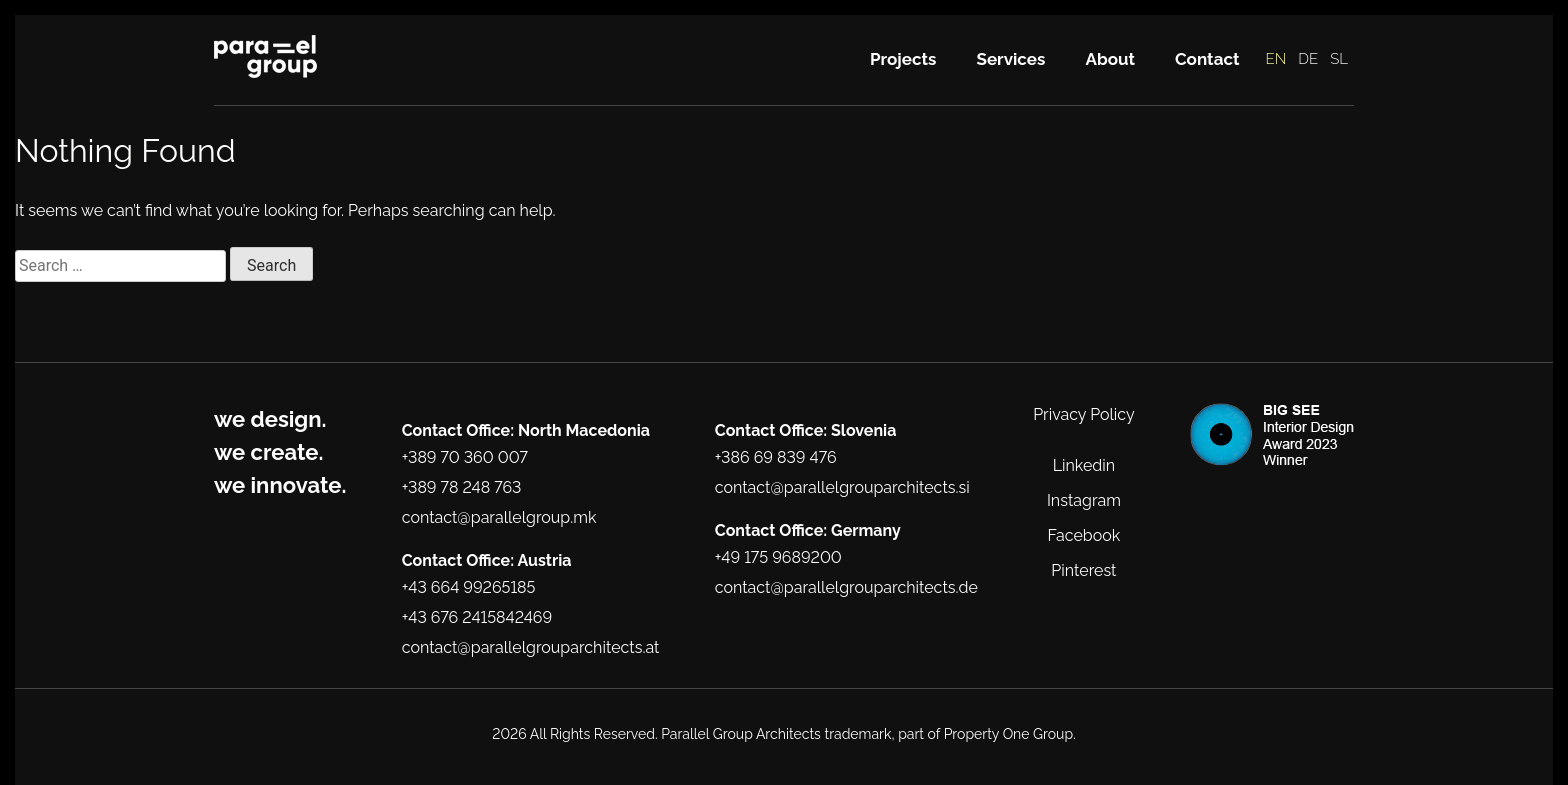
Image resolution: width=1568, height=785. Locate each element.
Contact (1207, 59)
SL (1339, 59)
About (1110, 59)
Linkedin (1084, 465)
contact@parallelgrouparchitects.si (842, 487)
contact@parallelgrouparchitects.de (846, 587)
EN (1276, 59)
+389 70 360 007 (465, 457)
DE (1308, 59)
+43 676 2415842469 (477, 617)
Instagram (1084, 500)
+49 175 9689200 (778, 557)
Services (1011, 59)
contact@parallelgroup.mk (499, 517)
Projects (903, 59)
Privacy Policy (1084, 414)
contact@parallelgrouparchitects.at (531, 647)
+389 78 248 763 (462, 487)
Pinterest (1083, 570)
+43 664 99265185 (469, 587)
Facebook (1084, 535)
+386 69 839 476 (776, 457)
